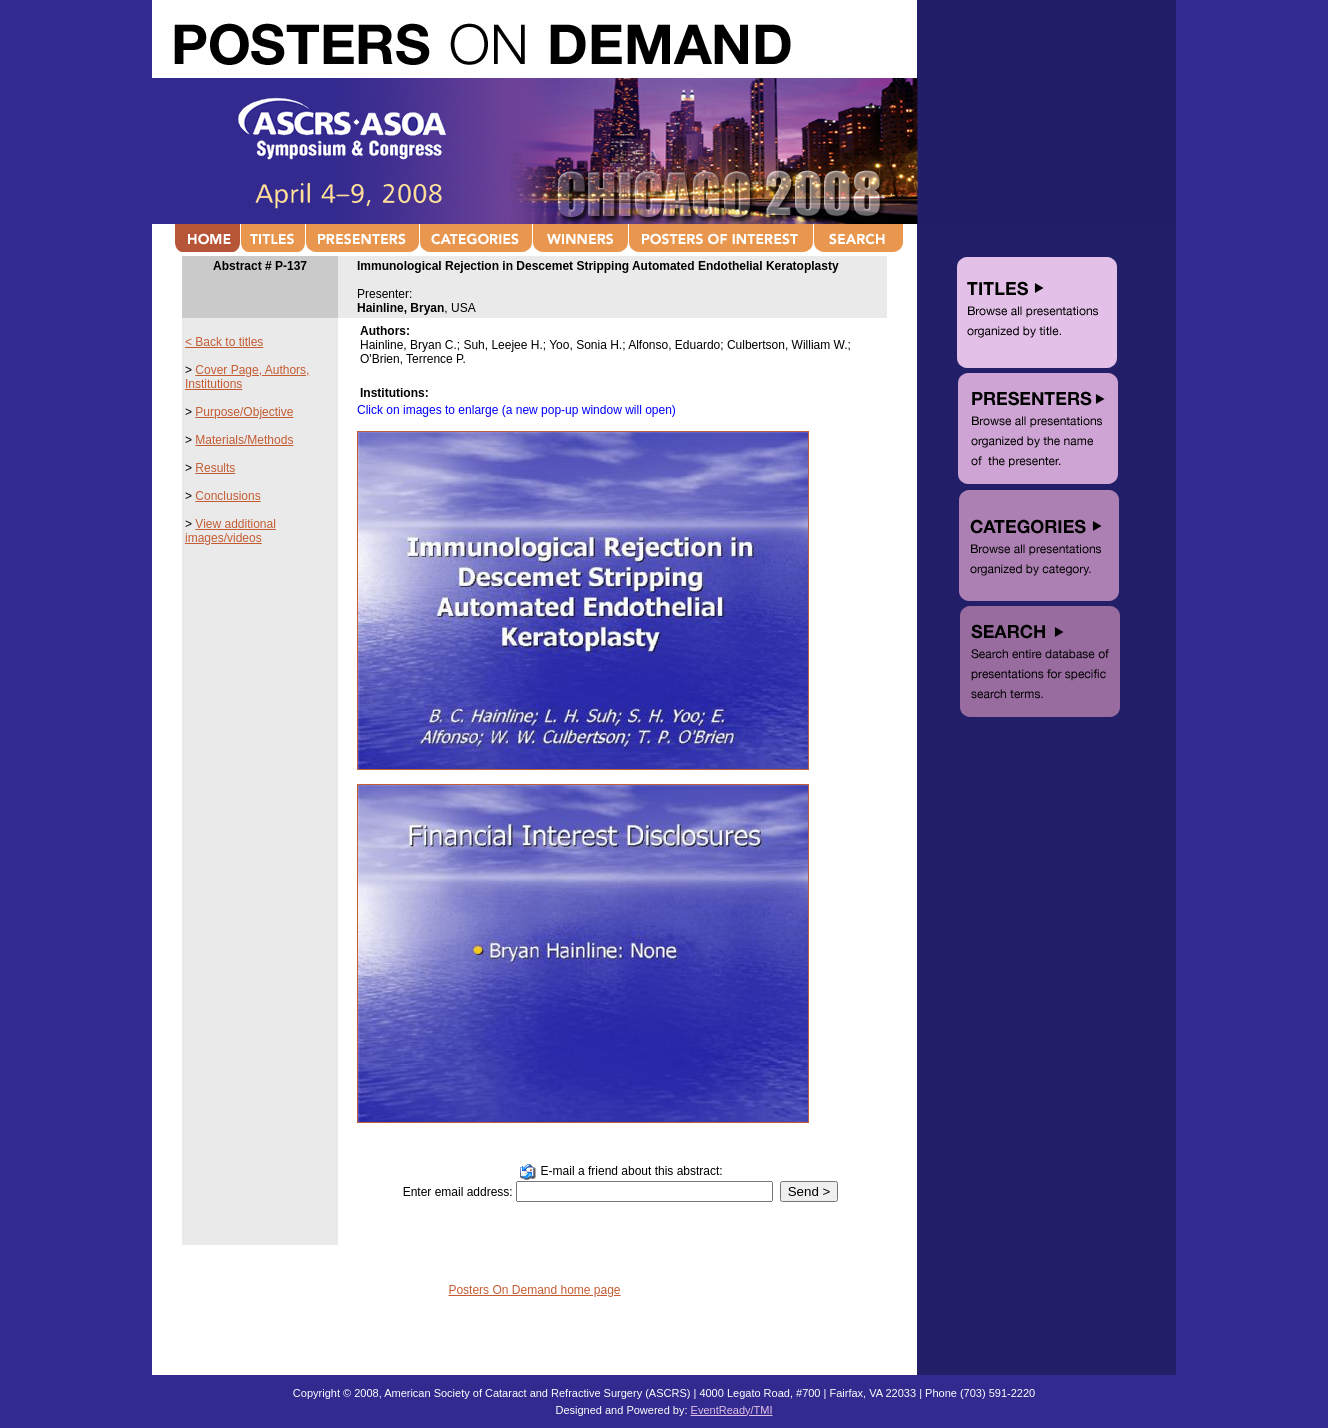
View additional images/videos (230, 531)
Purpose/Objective (244, 412)
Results (215, 468)
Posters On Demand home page (534, 1290)
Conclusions (227, 496)
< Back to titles (224, 342)
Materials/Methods (244, 440)
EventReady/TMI (732, 1410)
